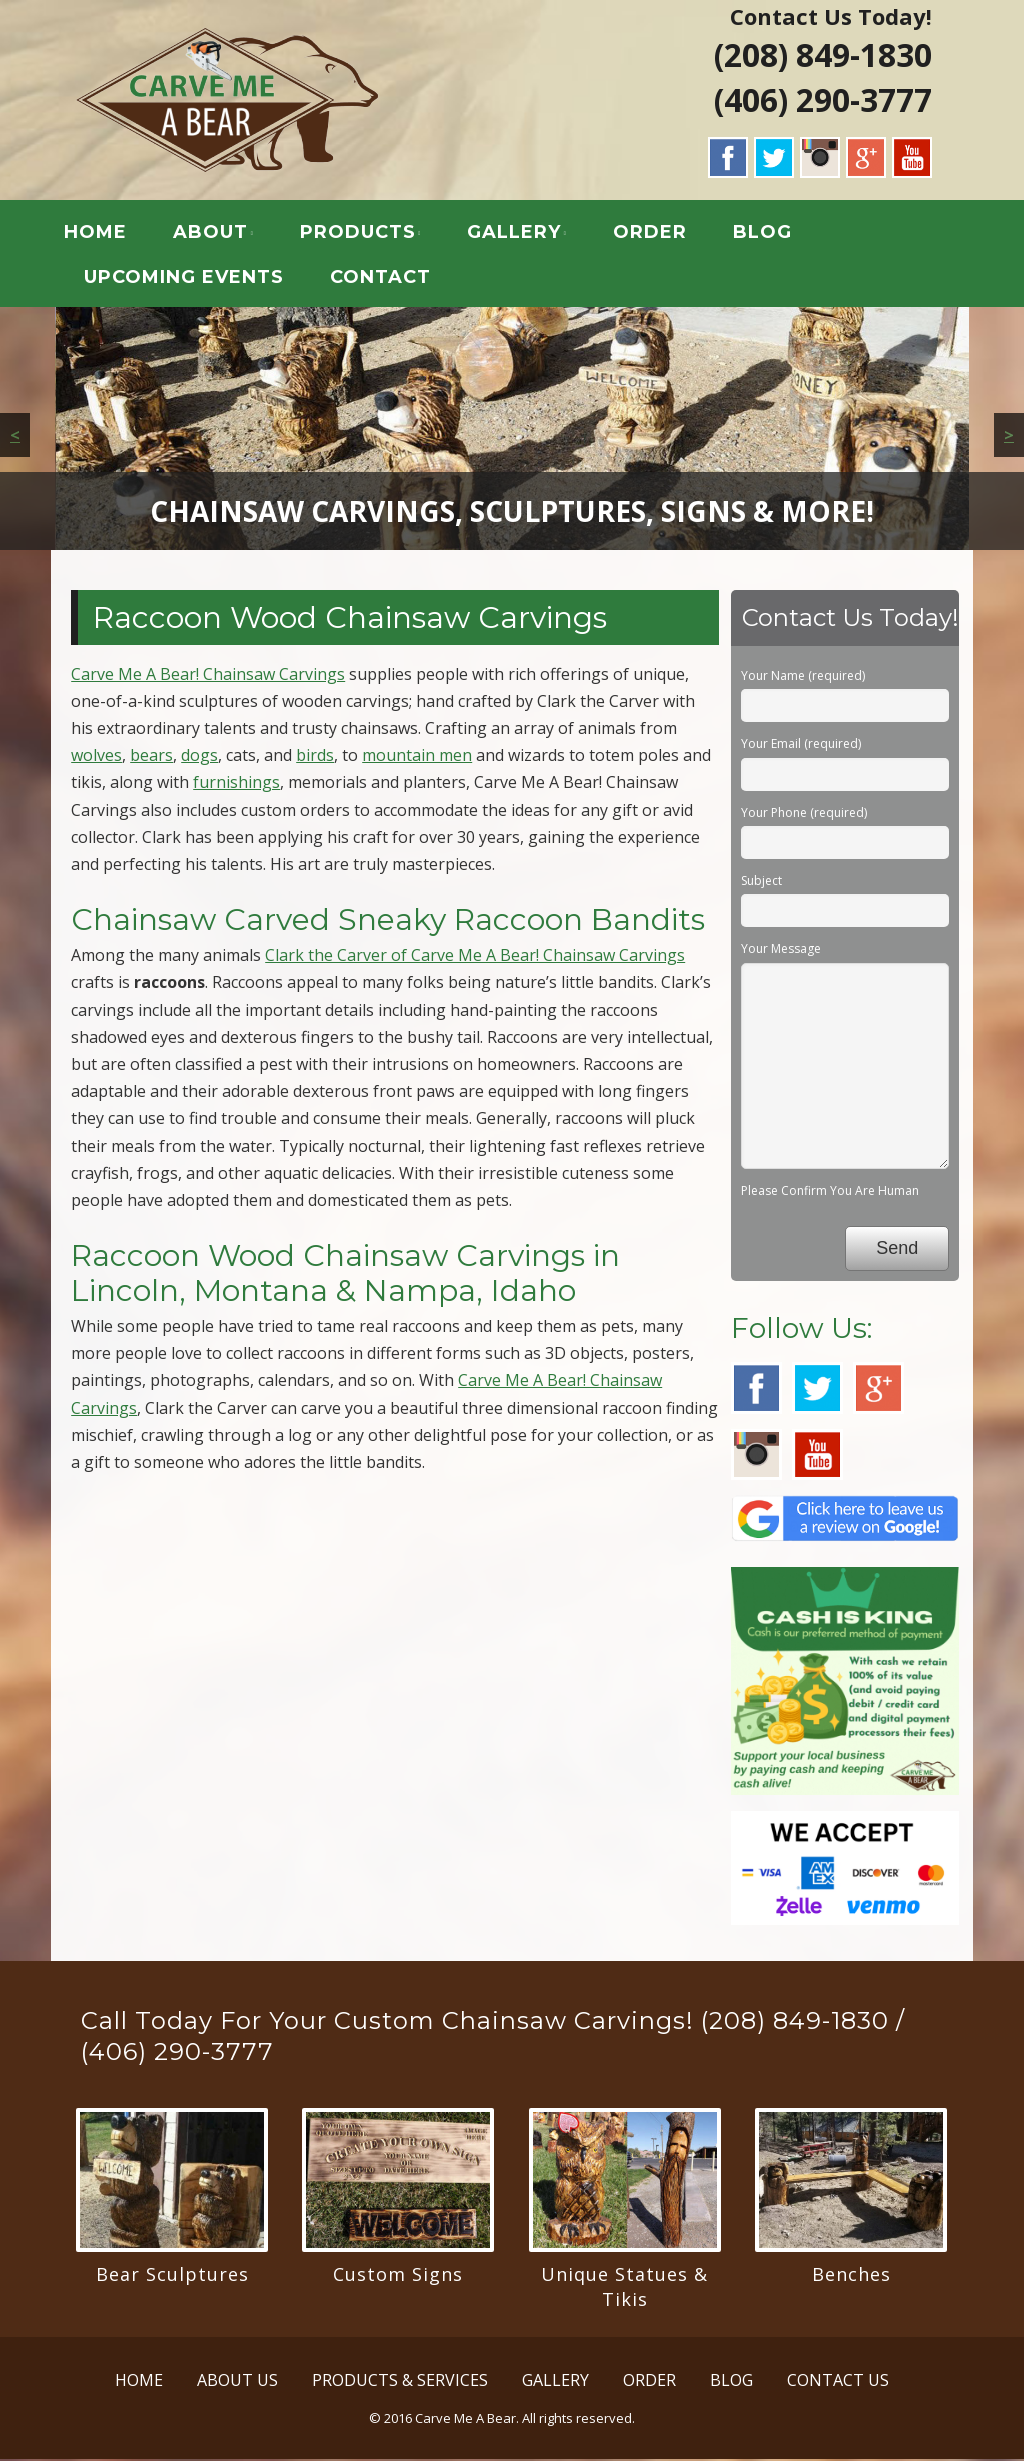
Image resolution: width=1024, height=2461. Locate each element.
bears (151, 758)
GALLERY (520, 234)
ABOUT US (237, 2383)
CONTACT (386, 279)
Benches (851, 2277)
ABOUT (216, 234)
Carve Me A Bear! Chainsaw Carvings (208, 676)
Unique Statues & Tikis (624, 2289)
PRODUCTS (364, 234)
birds (315, 758)
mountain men (417, 758)
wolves (96, 758)
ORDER (656, 234)
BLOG (768, 234)
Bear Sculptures (172, 2277)
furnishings (236, 785)
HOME (101, 234)
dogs (199, 758)
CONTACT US (838, 2383)
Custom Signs (398, 2277)
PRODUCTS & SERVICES (400, 2383)
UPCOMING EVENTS (190, 279)
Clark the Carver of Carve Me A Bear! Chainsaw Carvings (475, 958)
